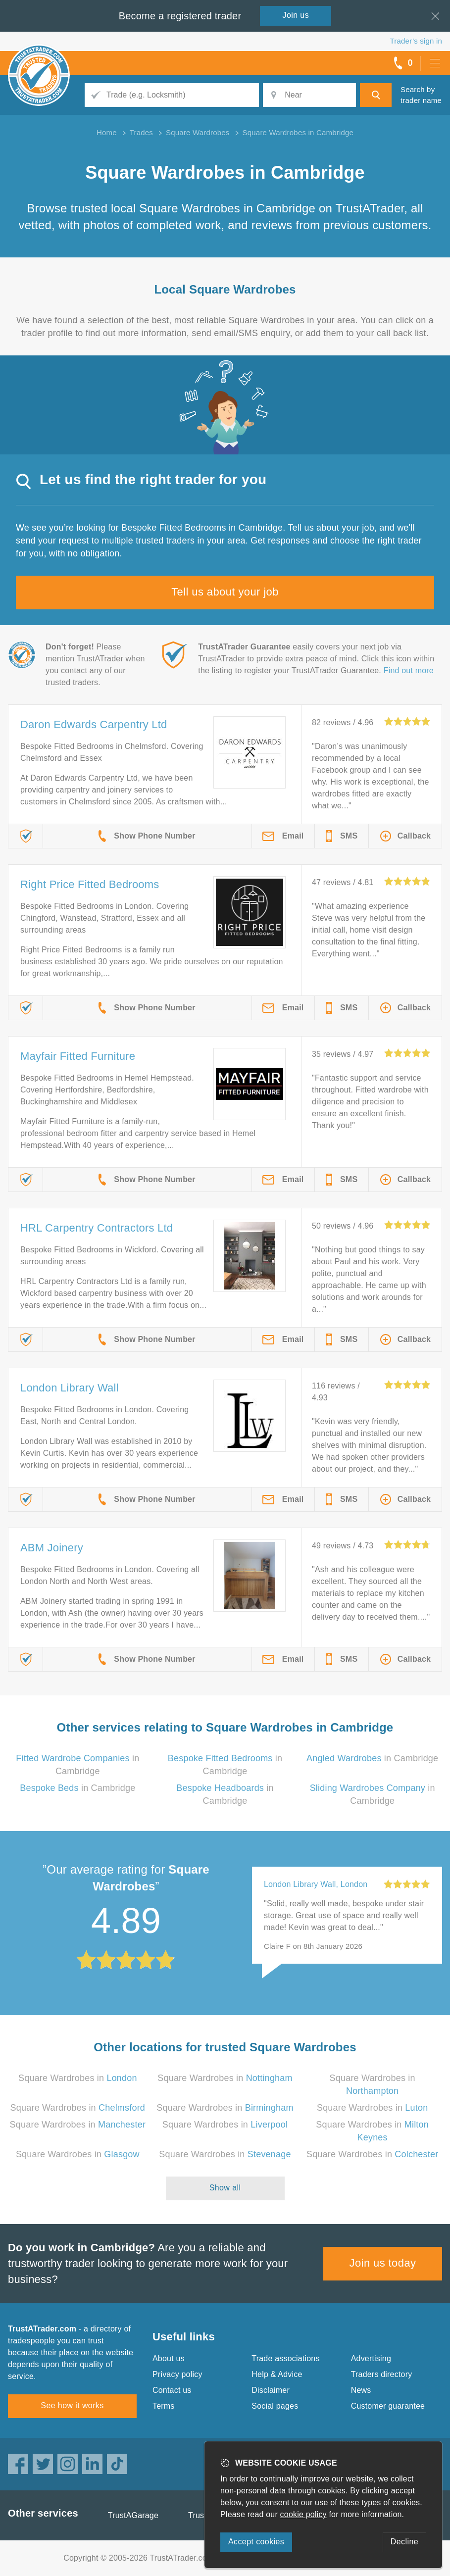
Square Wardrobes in (77, 2078)
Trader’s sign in (416, 41)
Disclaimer (270, 2390)
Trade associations (285, 2358)
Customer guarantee (388, 2406)
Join (296, 15)
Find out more (409, 670)
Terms (163, 2406)
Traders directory (381, 2374)
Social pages (274, 2406)
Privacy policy (177, 2374)
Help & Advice (276, 2374)
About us (168, 2358)
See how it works (72, 2405)
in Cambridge (372, 1758)
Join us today (383, 2263)
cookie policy (303, 2514)
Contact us (171, 2390)
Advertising (371, 2358)
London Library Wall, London (315, 1884)
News (361, 2390)
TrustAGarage (133, 2515)
